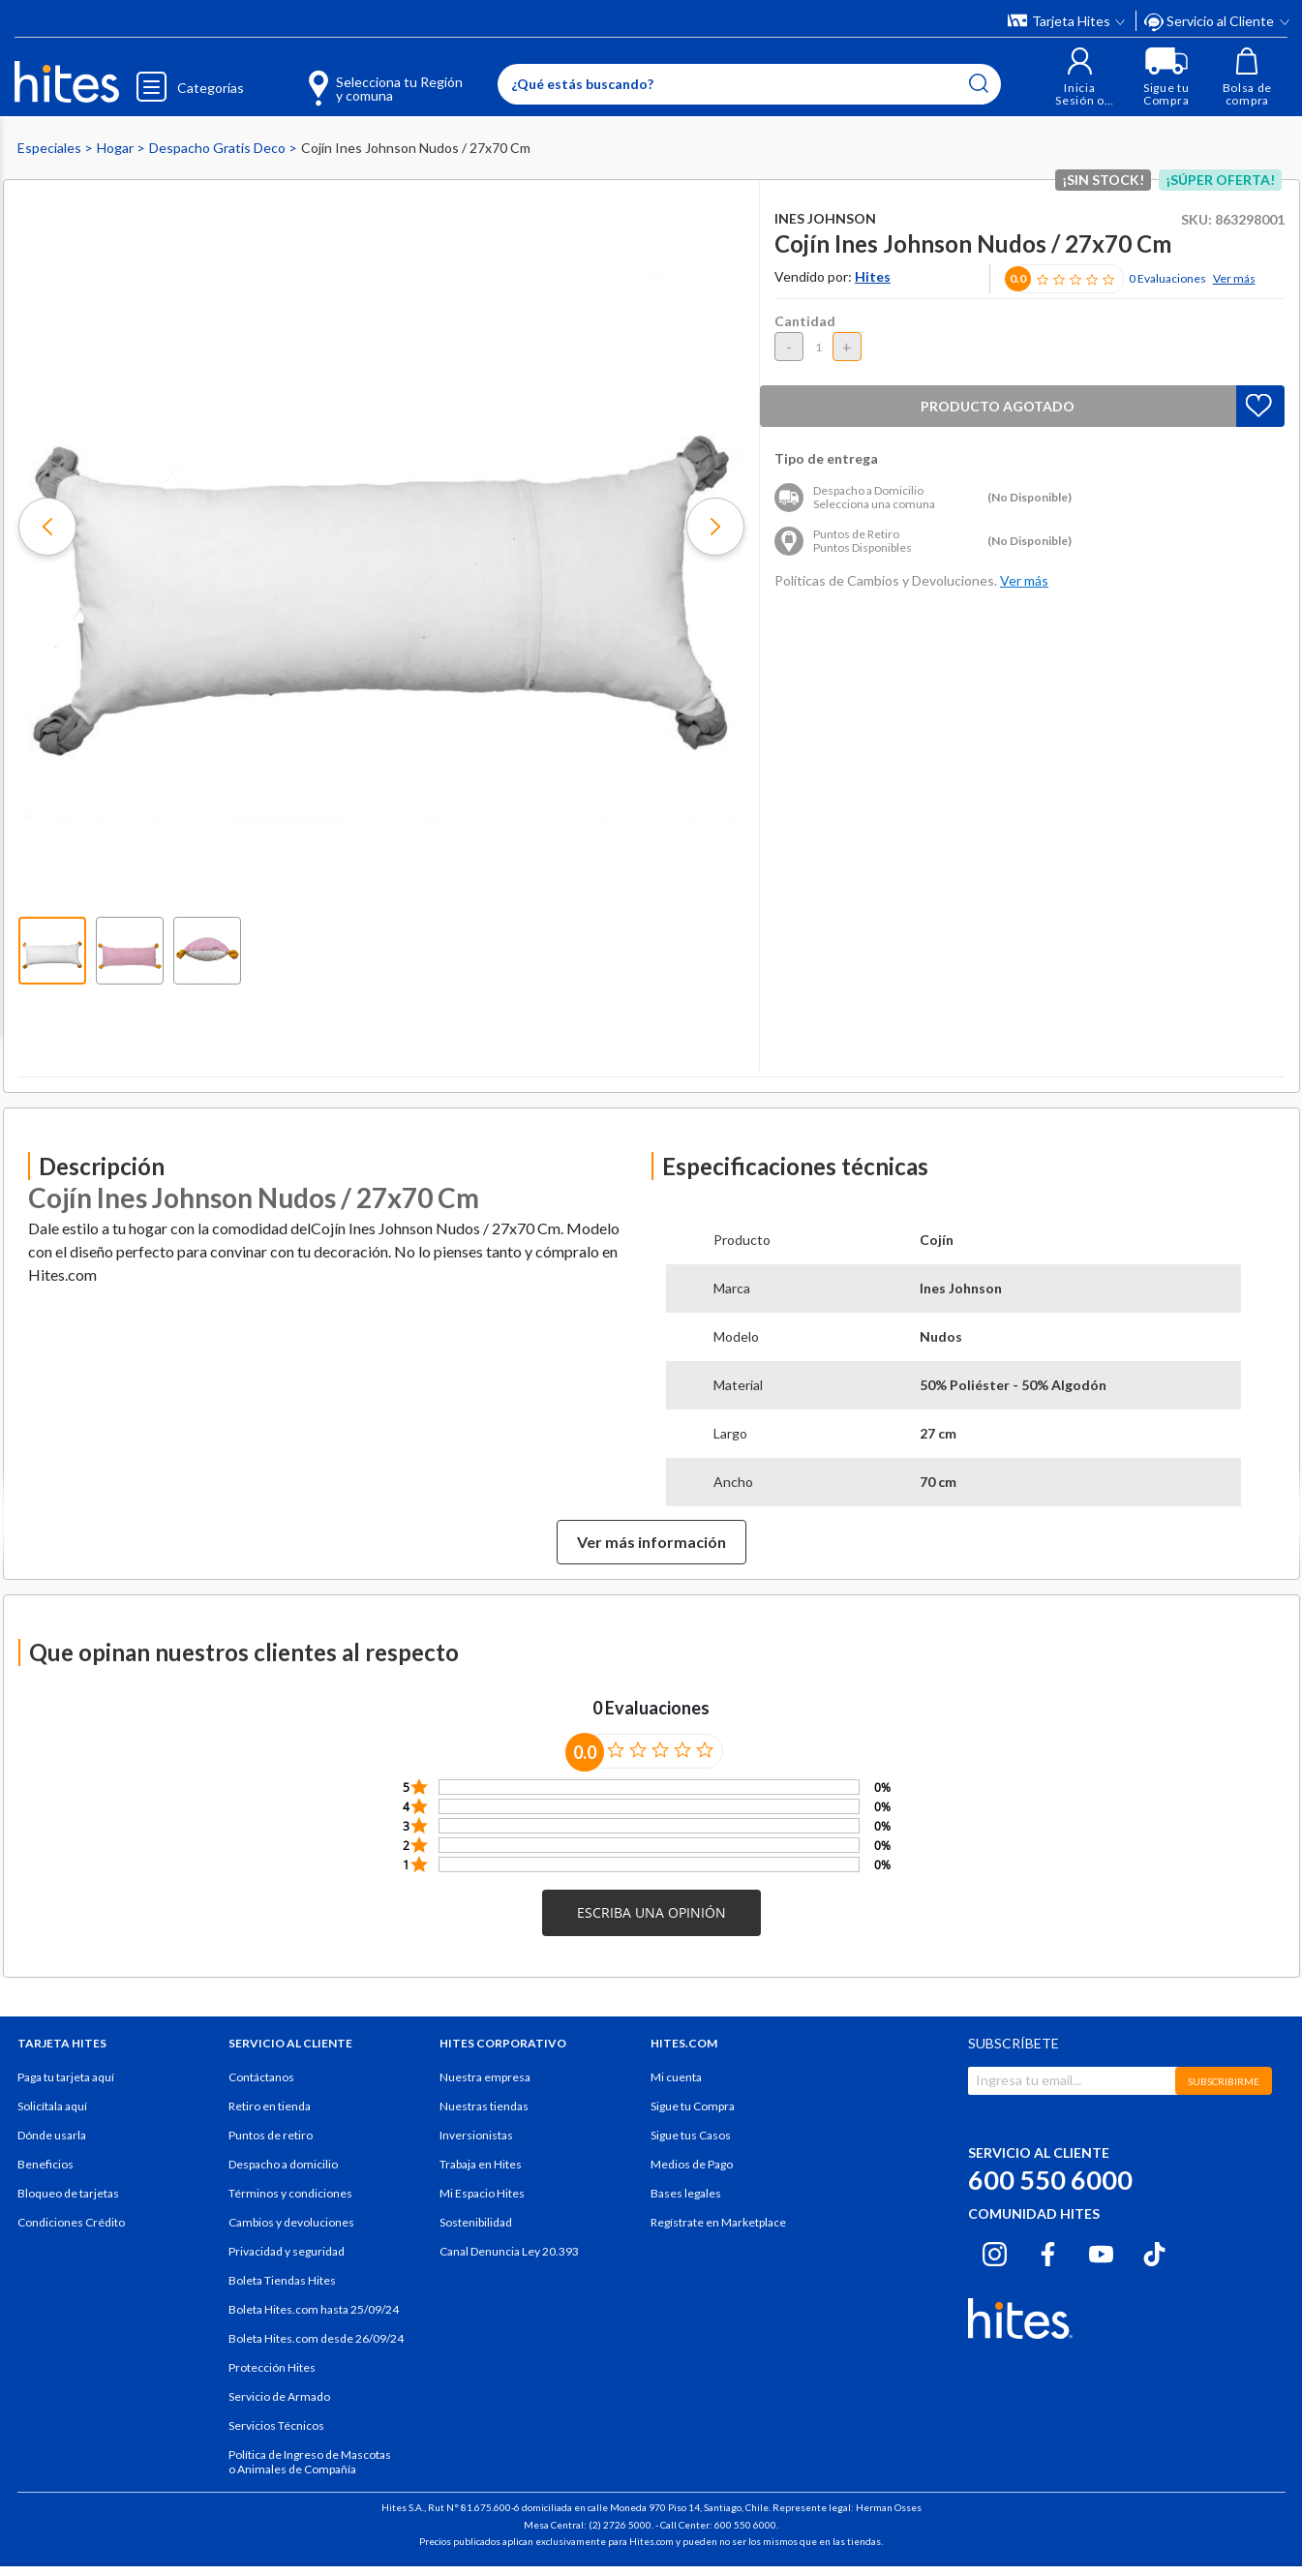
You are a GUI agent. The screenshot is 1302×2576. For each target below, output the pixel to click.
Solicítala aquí (52, 2106)
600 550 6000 (1050, 2180)
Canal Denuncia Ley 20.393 (509, 2251)
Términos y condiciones (290, 2193)
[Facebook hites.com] (1048, 2250)
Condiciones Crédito (71, 2222)
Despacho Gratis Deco (218, 147)
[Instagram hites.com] (995, 2250)
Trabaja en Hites (480, 2164)
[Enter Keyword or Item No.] (748, 84)
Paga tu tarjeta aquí (65, 2077)
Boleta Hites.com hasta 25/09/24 (313, 2309)
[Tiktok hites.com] (1154, 2250)
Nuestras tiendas (484, 2106)
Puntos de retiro (270, 2135)
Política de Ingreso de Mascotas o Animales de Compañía (309, 2461)
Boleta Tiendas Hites (282, 2280)
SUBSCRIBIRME (1223, 2081)
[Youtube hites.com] (1101, 2250)
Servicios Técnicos (276, 2425)
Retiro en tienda (269, 2106)
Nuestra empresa (484, 2077)
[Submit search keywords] (977, 83)
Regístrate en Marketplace (718, 2222)
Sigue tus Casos (691, 2135)
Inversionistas (476, 2135)
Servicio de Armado (279, 2396)
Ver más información (651, 1541)
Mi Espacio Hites (482, 2193)
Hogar (116, 147)
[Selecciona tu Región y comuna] (357, 77)
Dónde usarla (51, 2135)
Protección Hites (272, 2367)
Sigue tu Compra (693, 2106)
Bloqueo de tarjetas (68, 2193)
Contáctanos (261, 2077)
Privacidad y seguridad (286, 2251)
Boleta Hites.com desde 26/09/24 (316, 2338)
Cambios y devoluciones (291, 2222)
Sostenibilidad (475, 2222)
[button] (1079, 76)
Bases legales (686, 2193)
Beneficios (45, 2164)
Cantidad (804, 321)
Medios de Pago (692, 2164)
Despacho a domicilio (283, 2164)
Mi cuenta (676, 2077)
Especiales (50, 147)
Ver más (1234, 278)
